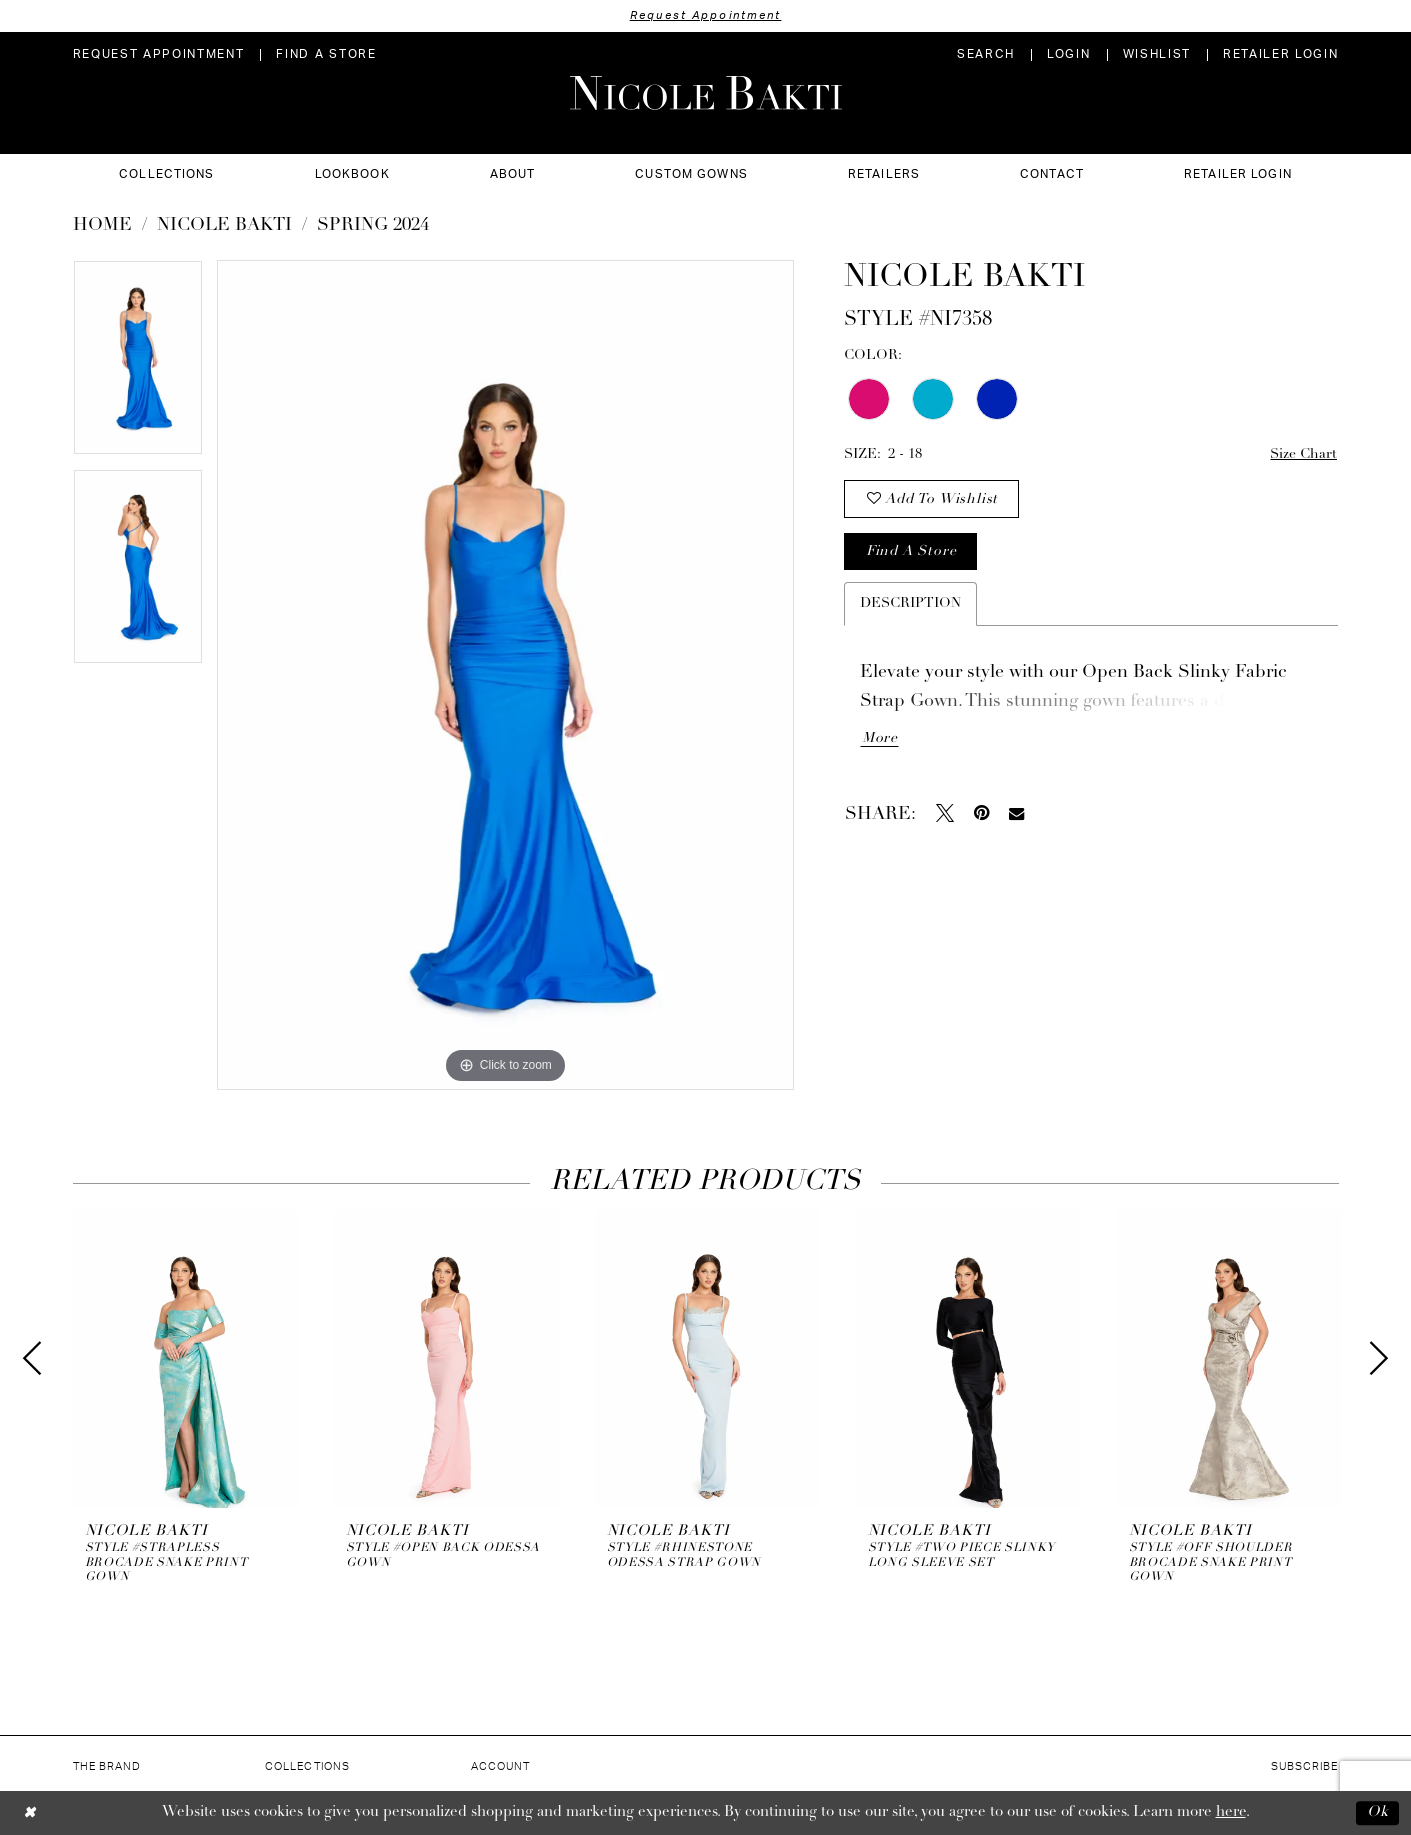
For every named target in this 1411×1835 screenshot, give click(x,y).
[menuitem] (159, 54)
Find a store (911, 551)
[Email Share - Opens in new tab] (1016, 813)
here (1231, 1812)
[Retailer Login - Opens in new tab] (1281, 54)
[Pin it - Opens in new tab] (981, 813)
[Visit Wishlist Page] (1157, 54)
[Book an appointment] (159, 54)
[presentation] (185, 1358)
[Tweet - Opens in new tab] (945, 813)
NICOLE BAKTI (224, 225)
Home (102, 225)
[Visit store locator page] (326, 54)
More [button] (880, 738)
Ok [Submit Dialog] (1378, 1812)
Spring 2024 (373, 225)
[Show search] (986, 54)
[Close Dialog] (29, 1812)
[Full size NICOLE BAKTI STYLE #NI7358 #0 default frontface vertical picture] (505, 675)
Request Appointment (706, 15)
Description (910, 603)
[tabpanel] (138, 364)
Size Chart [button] (1303, 454)
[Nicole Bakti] (706, 93)
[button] (1068, 54)
